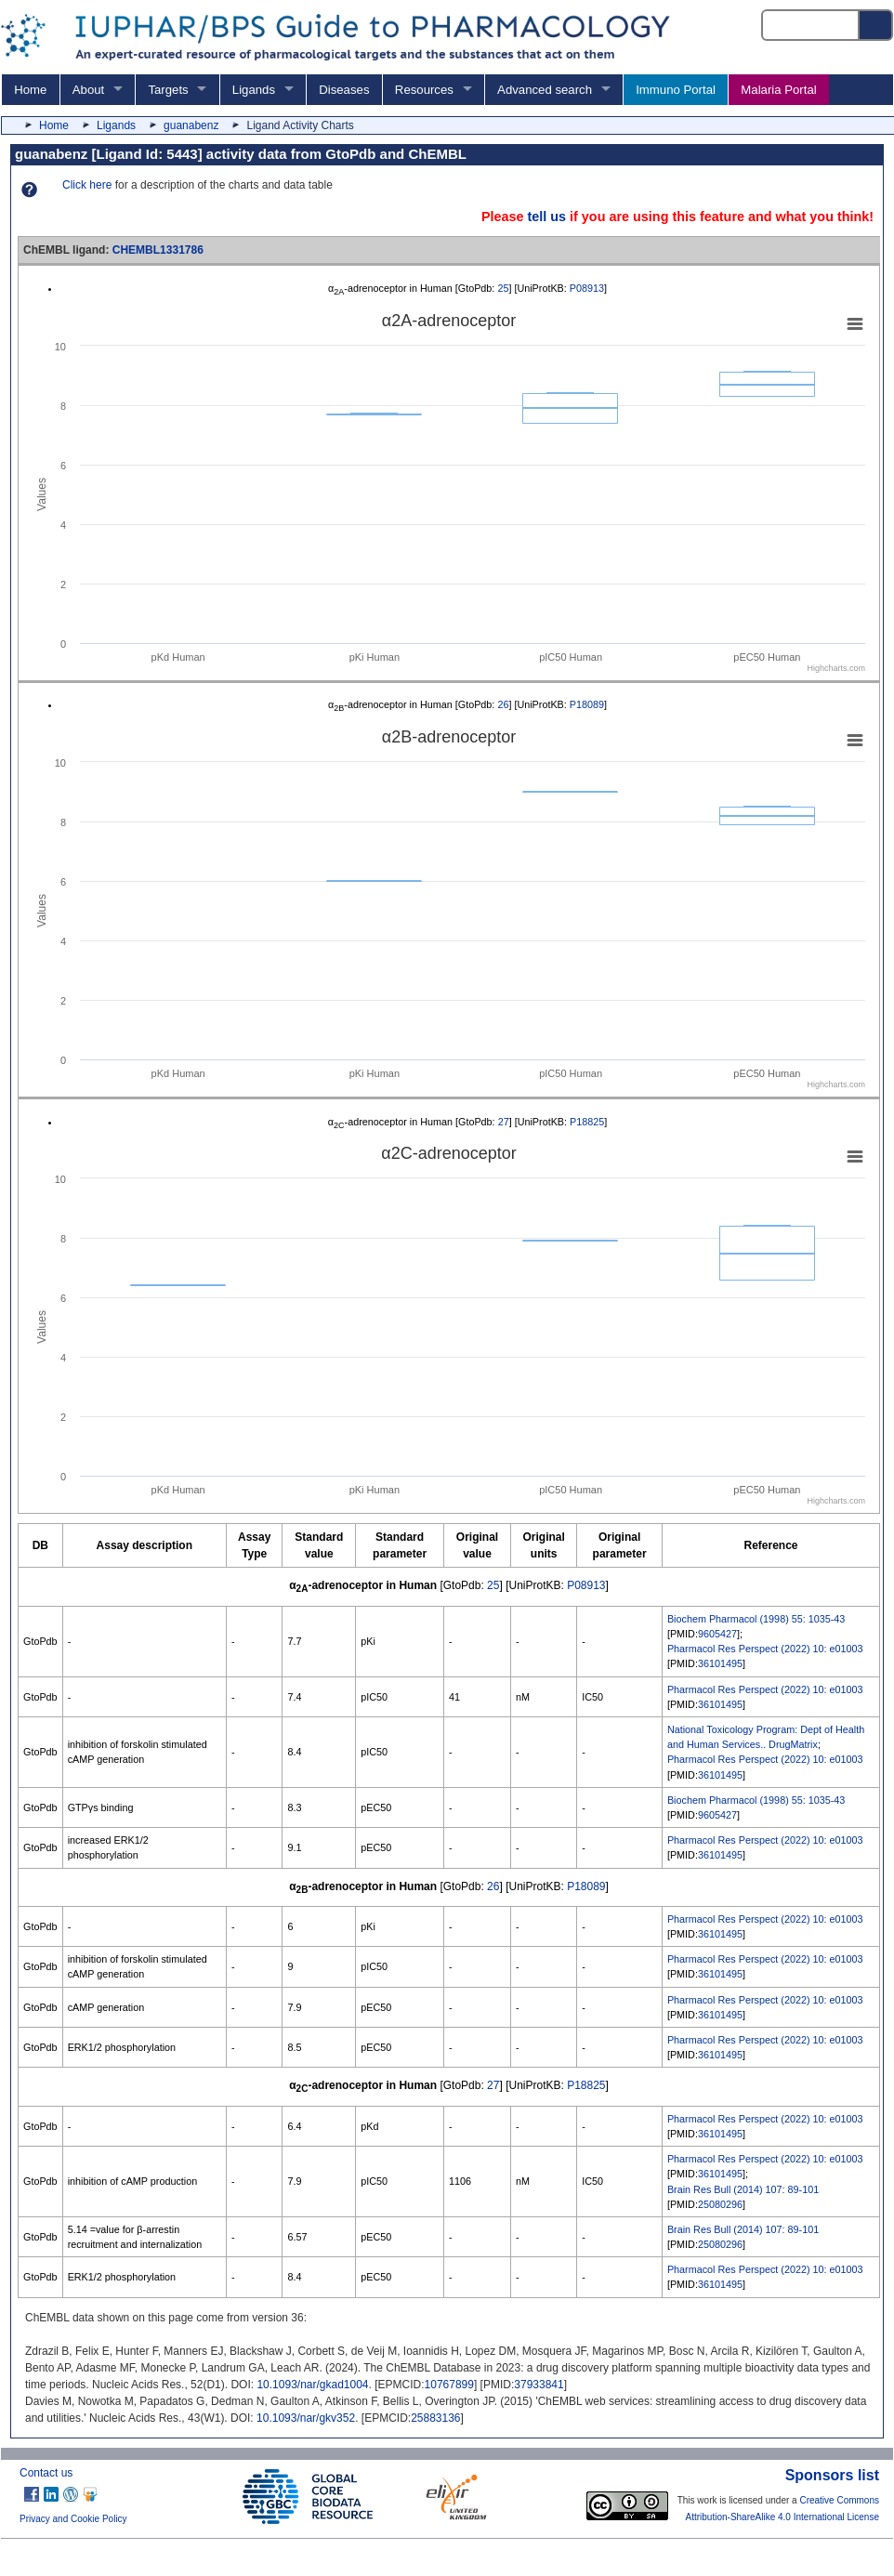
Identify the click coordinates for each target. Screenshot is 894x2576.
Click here (87, 184)
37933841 (538, 2384)
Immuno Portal (676, 90)
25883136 (435, 2418)
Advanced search (544, 90)
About (88, 90)
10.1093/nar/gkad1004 (312, 2384)
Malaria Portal (778, 90)
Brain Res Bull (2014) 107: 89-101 (743, 2189)
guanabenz (191, 125)
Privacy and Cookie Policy (73, 2519)
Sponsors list (832, 2475)
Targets (168, 90)
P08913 (587, 288)
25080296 (720, 2204)
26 (502, 704)
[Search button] (876, 25)
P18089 (587, 704)
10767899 (449, 2384)
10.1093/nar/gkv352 (305, 2418)
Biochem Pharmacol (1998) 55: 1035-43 (756, 1618)
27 (503, 1121)
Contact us (46, 2472)
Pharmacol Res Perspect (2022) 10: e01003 (765, 1648)
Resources (424, 90)
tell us (546, 216)
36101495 (720, 1663)
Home (30, 90)
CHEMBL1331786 (158, 249)
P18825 (587, 1121)
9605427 (717, 1633)
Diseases (344, 90)
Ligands (253, 90)
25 (502, 288)
